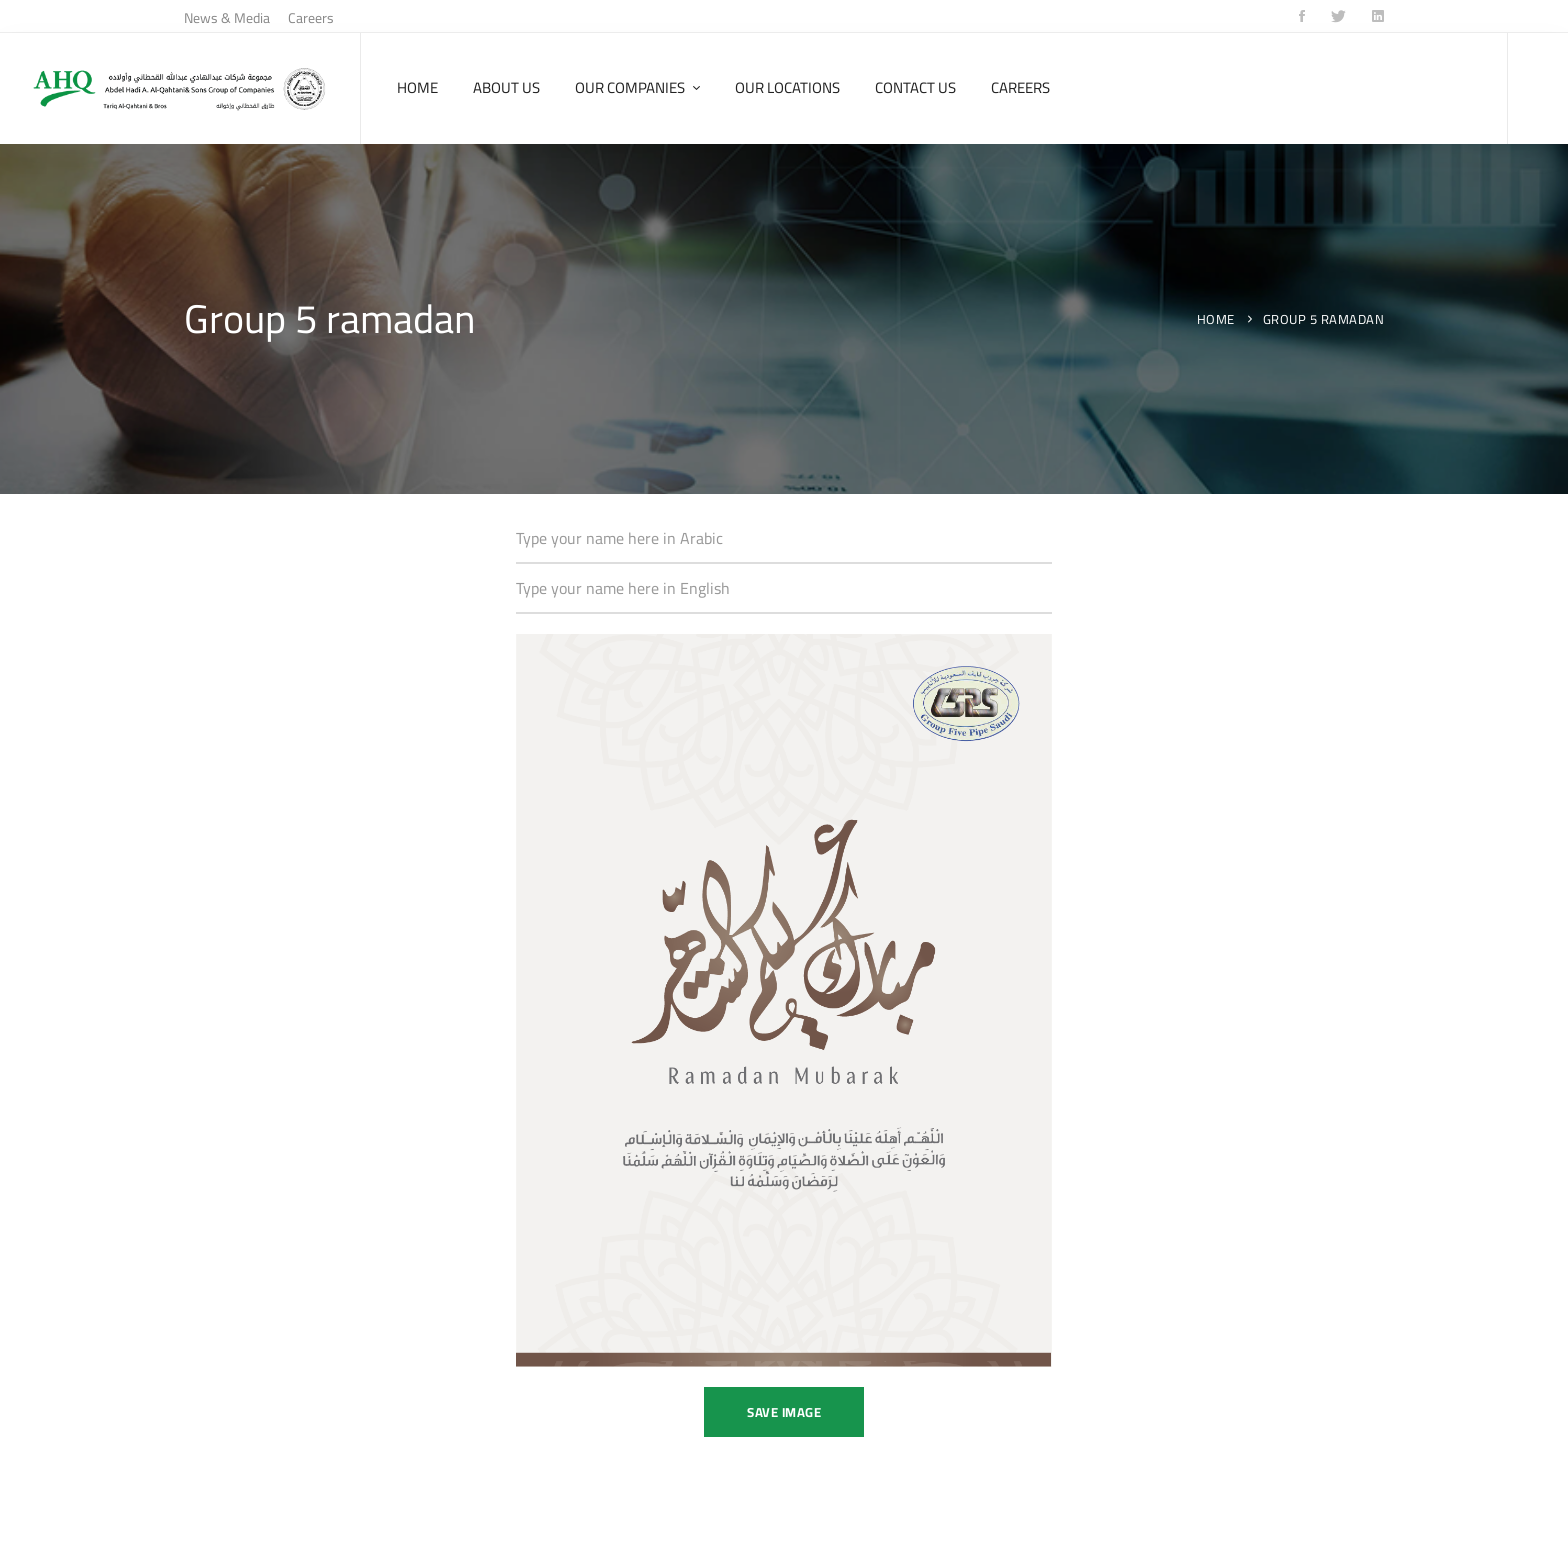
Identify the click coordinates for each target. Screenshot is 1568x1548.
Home (1216, 319)
